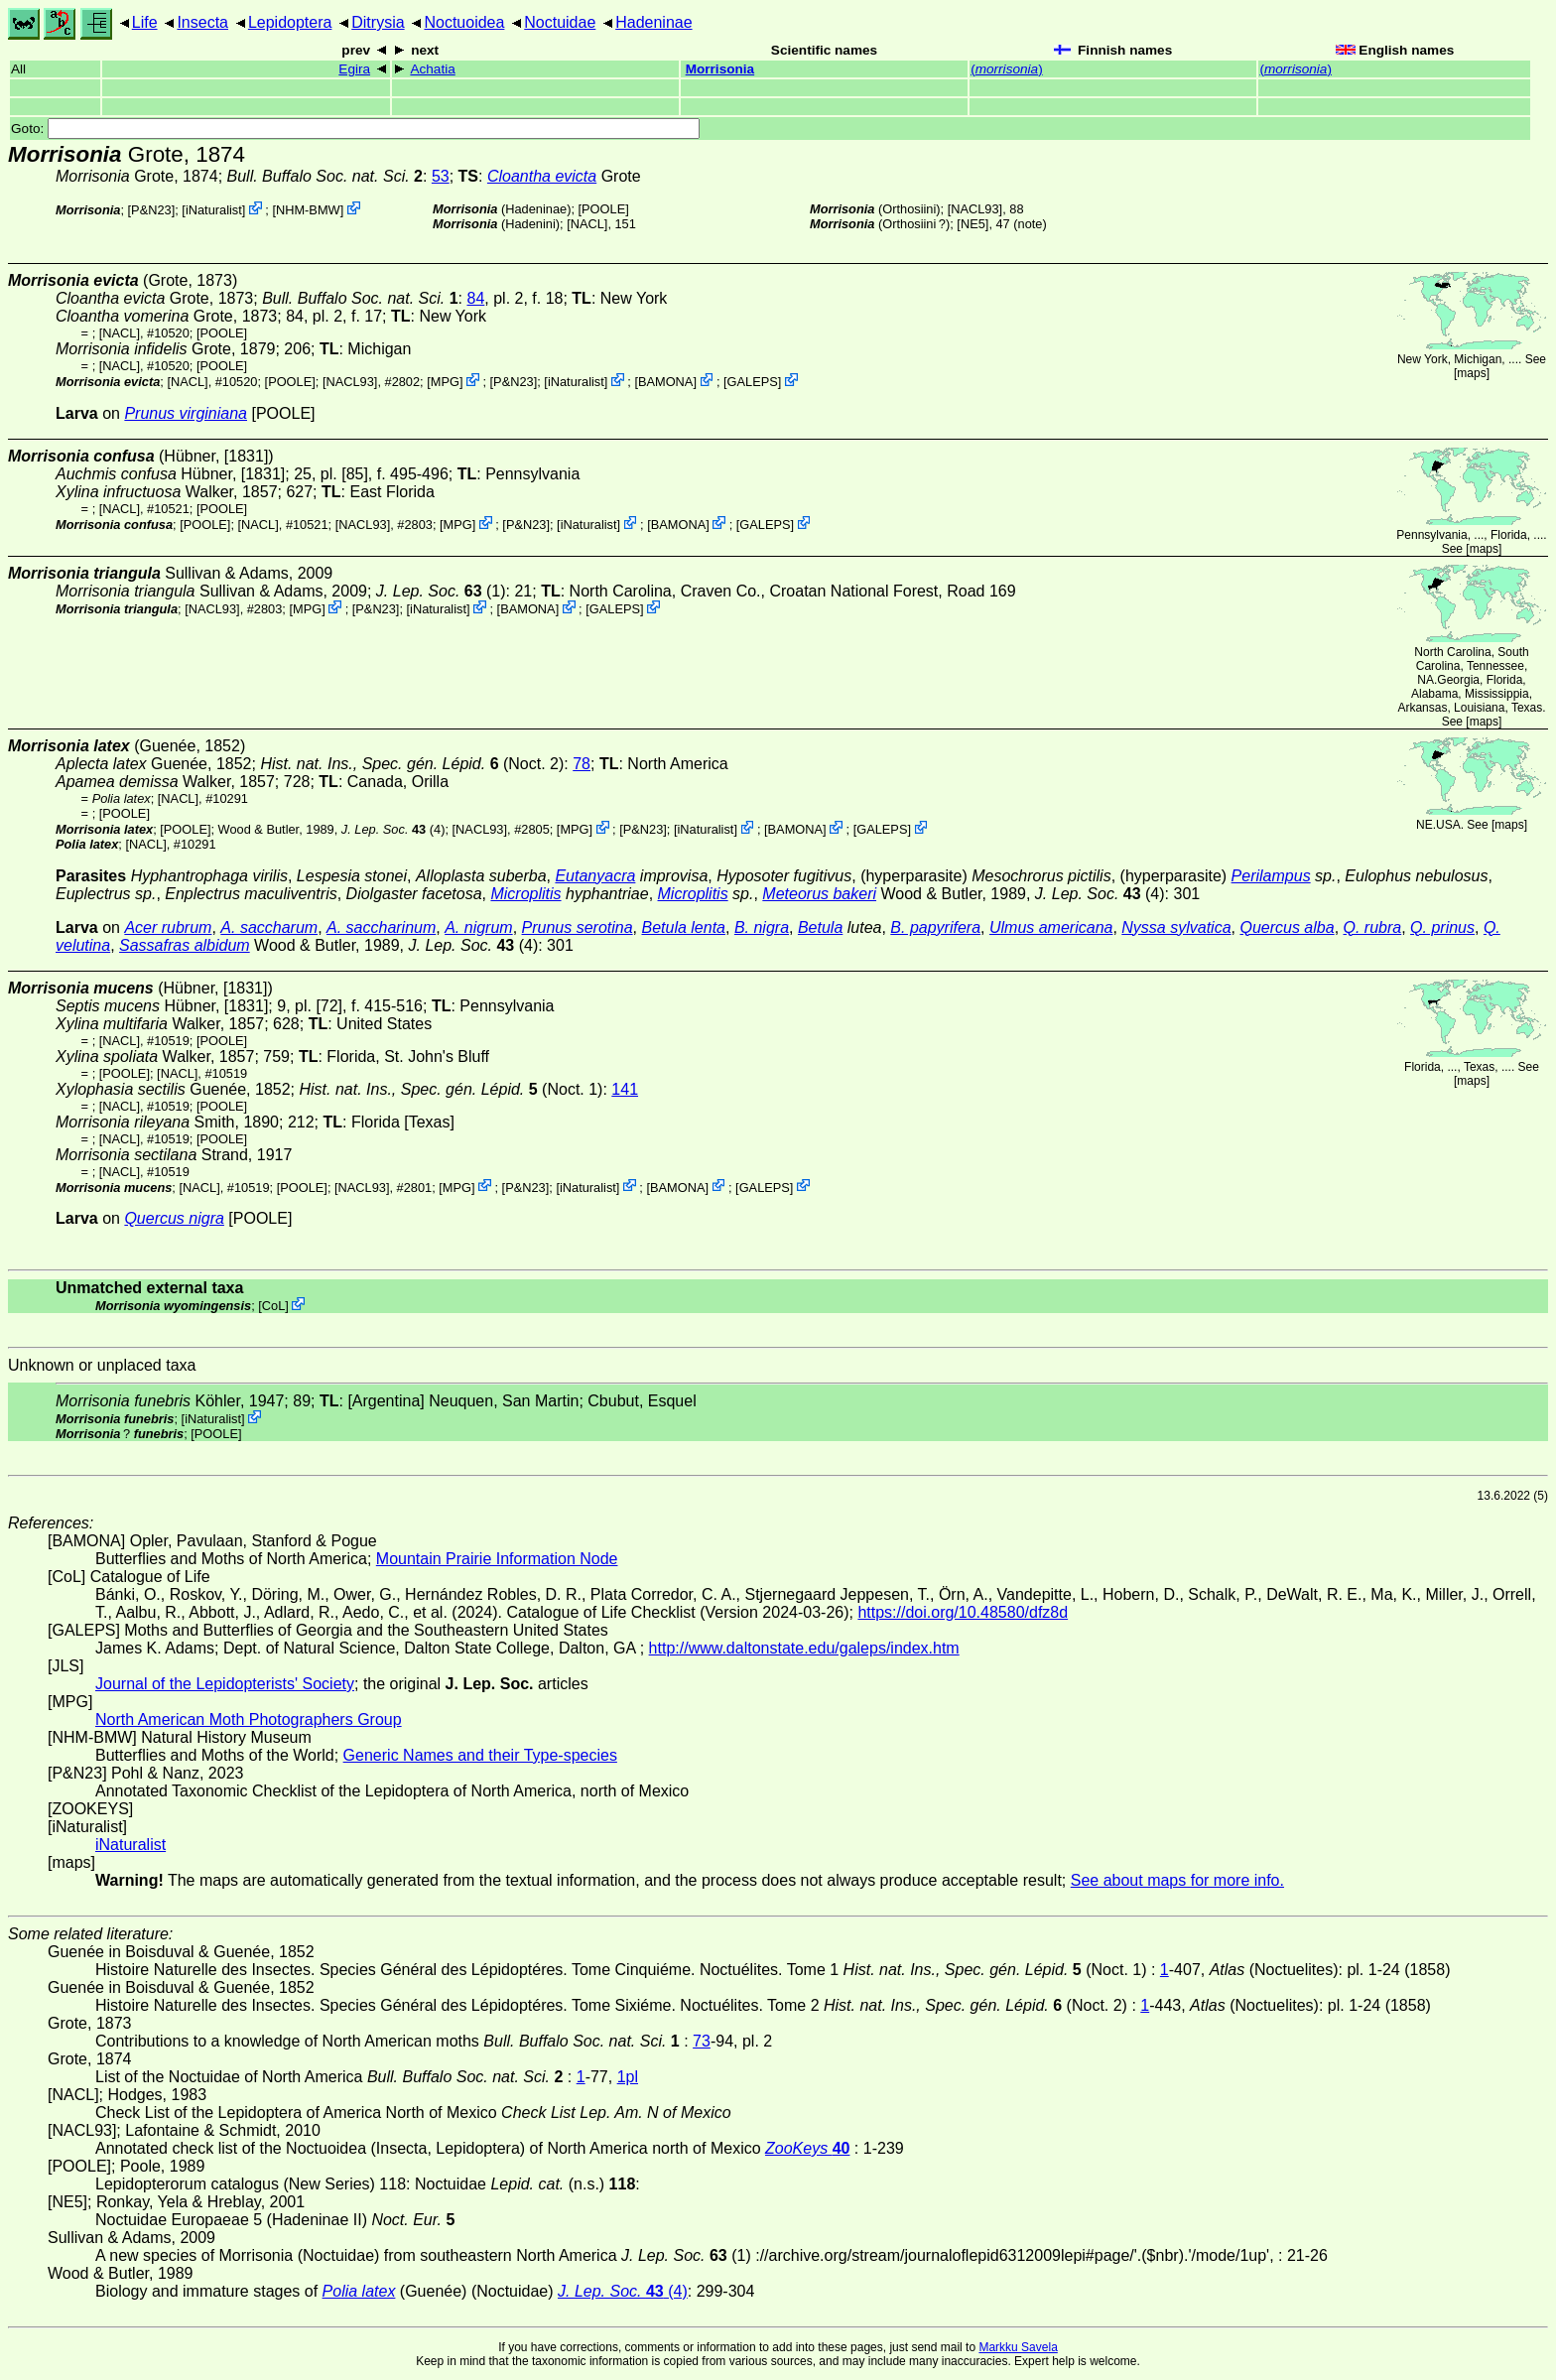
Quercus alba (1286, 927)
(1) (441, 591)
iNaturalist (214, 209)
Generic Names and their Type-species (480, 1755)
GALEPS (752, 381)
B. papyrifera (935, 927)
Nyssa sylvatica (1176, 927)
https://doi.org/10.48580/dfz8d (962, 1612)
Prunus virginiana (185, 413)
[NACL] (587, 223)
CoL (273, 1305)
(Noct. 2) (412, 763)
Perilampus (1271, 875)
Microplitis (525, 893)
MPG (445, 381)
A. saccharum (269, 927)
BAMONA (665, 381)
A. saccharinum (381, 927)
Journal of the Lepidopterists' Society (224, 1683)
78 (581, 763)
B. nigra (761, 927)
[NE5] (972, 223)
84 (475, 298)
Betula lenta (683, 927)
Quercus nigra (174, 1218)
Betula (820, 927)
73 (702, 2041)
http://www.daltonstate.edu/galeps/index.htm (804, 1648)
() (1007, 69)
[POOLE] (604, 208)
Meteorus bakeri (819, 893)
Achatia (432, 69)
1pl (627, 2076)
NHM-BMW (308, 209)
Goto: (355, 128)
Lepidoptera (290, 22)
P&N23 (151, 209)
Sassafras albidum (184, 945)
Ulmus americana (1050, 927)
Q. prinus (1442, 927)
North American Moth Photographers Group (248, 1719)
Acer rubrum (167, 927)
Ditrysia (377, 22)
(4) (393, 829)
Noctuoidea (464, 22)
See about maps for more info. (1177, 1880)
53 (441, 176)
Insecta (202, 22)
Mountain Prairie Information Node (497, 1558)
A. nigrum (478, 927)
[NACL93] (975, 208)
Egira (354, 69)
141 (624, 1089)
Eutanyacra (595, 875)
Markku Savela (1017, 2347)
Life (145, 22)
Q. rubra (1373, 927)
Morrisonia (720, 69)
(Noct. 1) (451, 1089)
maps (1471, 373)
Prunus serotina (577, 927)
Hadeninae (653, 22)
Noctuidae (559, 22)
